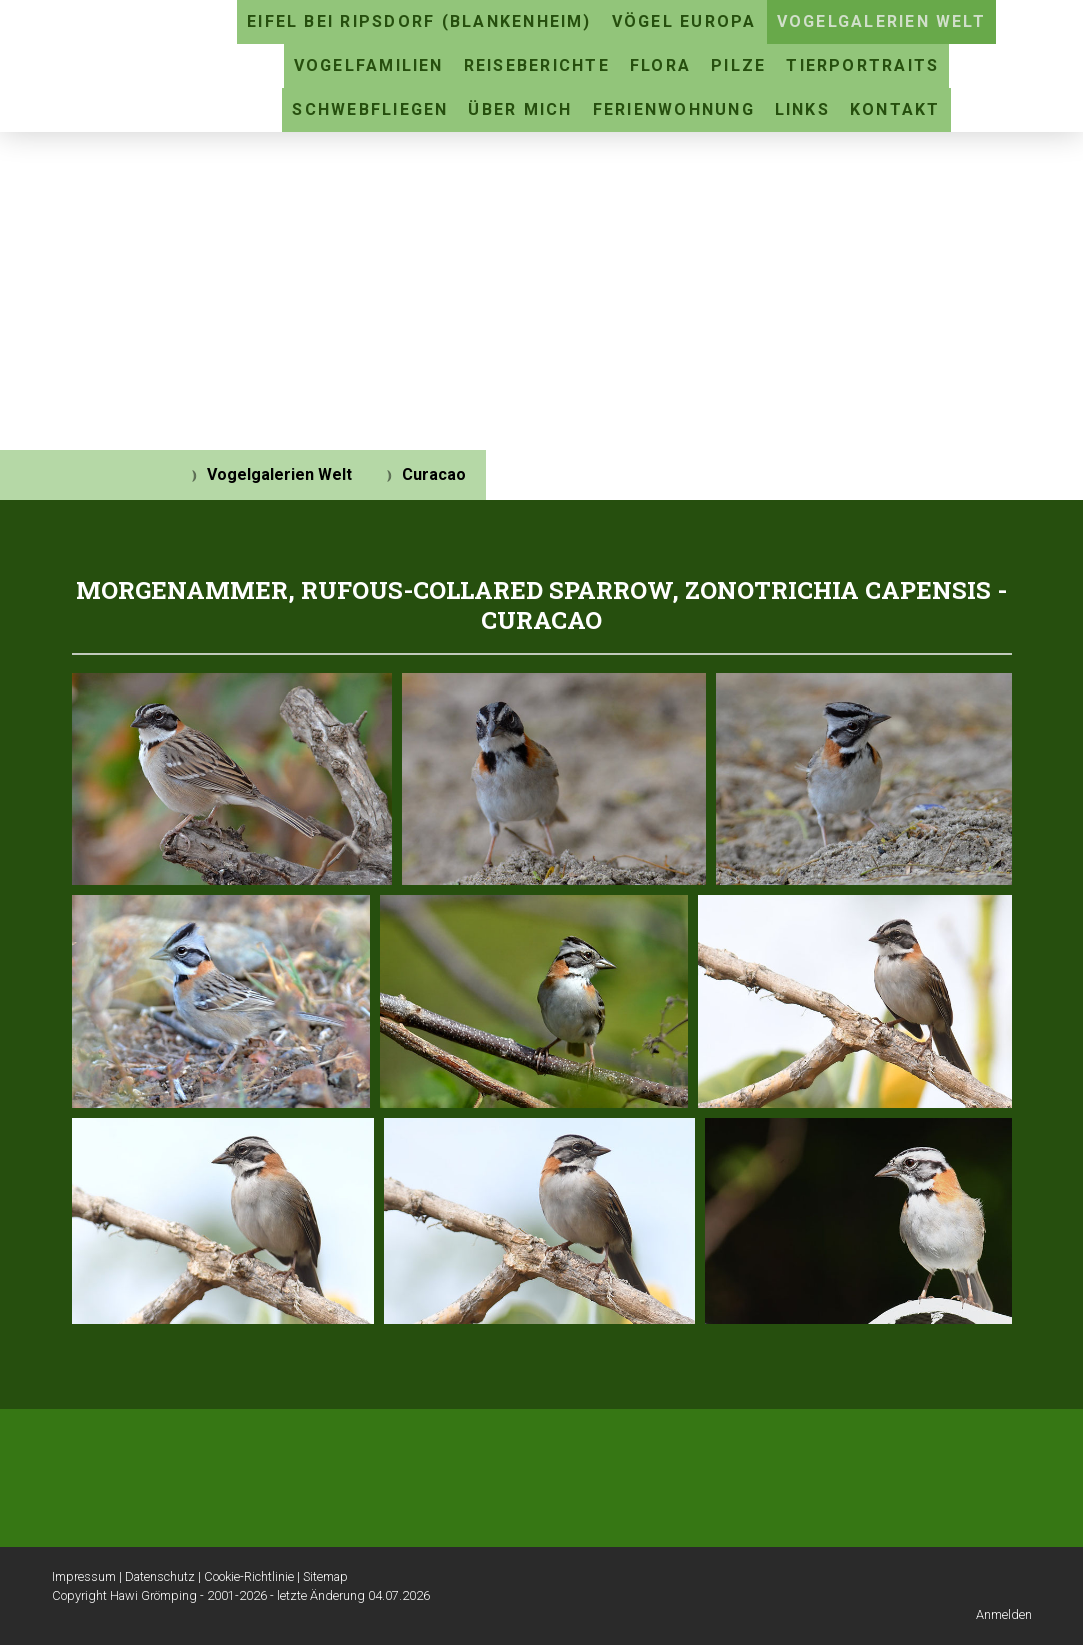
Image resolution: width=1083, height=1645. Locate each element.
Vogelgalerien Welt (881, 21)
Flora (660, 65)
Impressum (84, 1576)
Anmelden (1004, 1614)
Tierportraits (862, 65)
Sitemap (325, 1576)
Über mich (520, 109)
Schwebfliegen (370, 109)
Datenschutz (160, 1576)
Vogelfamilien (369, 65)
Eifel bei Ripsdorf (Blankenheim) (419, 21)
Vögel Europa (684, 21)
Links (802, 109)
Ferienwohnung (674, 109)
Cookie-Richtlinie (249, 1576)
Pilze (738, 65)
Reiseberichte (537, 65)
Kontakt (895, 109)
